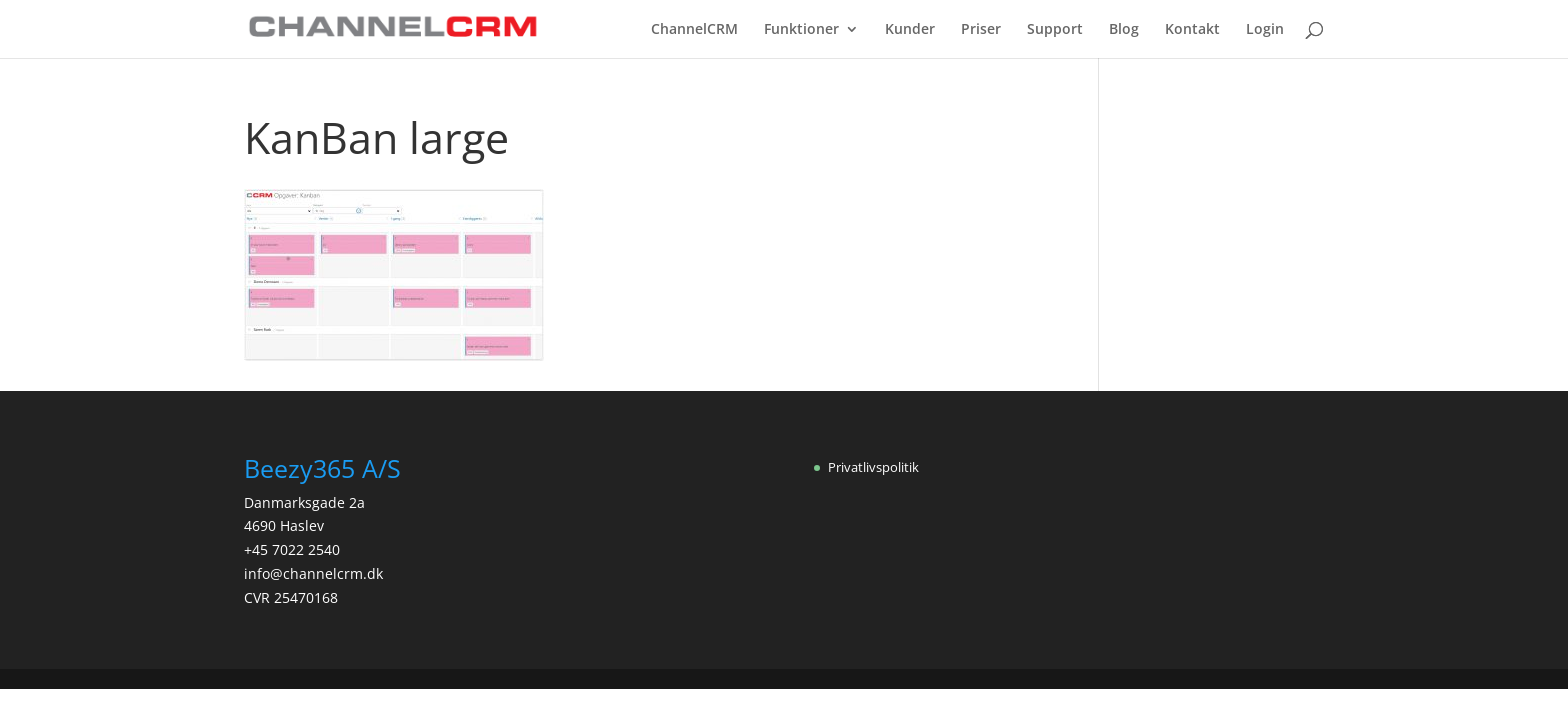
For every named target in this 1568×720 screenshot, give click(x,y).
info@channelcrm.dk (313, 573)
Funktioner (801, 30)
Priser (981, 30)
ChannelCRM (694, 30)
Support (1055, 30)
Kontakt (1192, 30)
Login (1265, 30)
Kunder (910, 30)
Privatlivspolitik (873, 467)
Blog (1124, 30)
